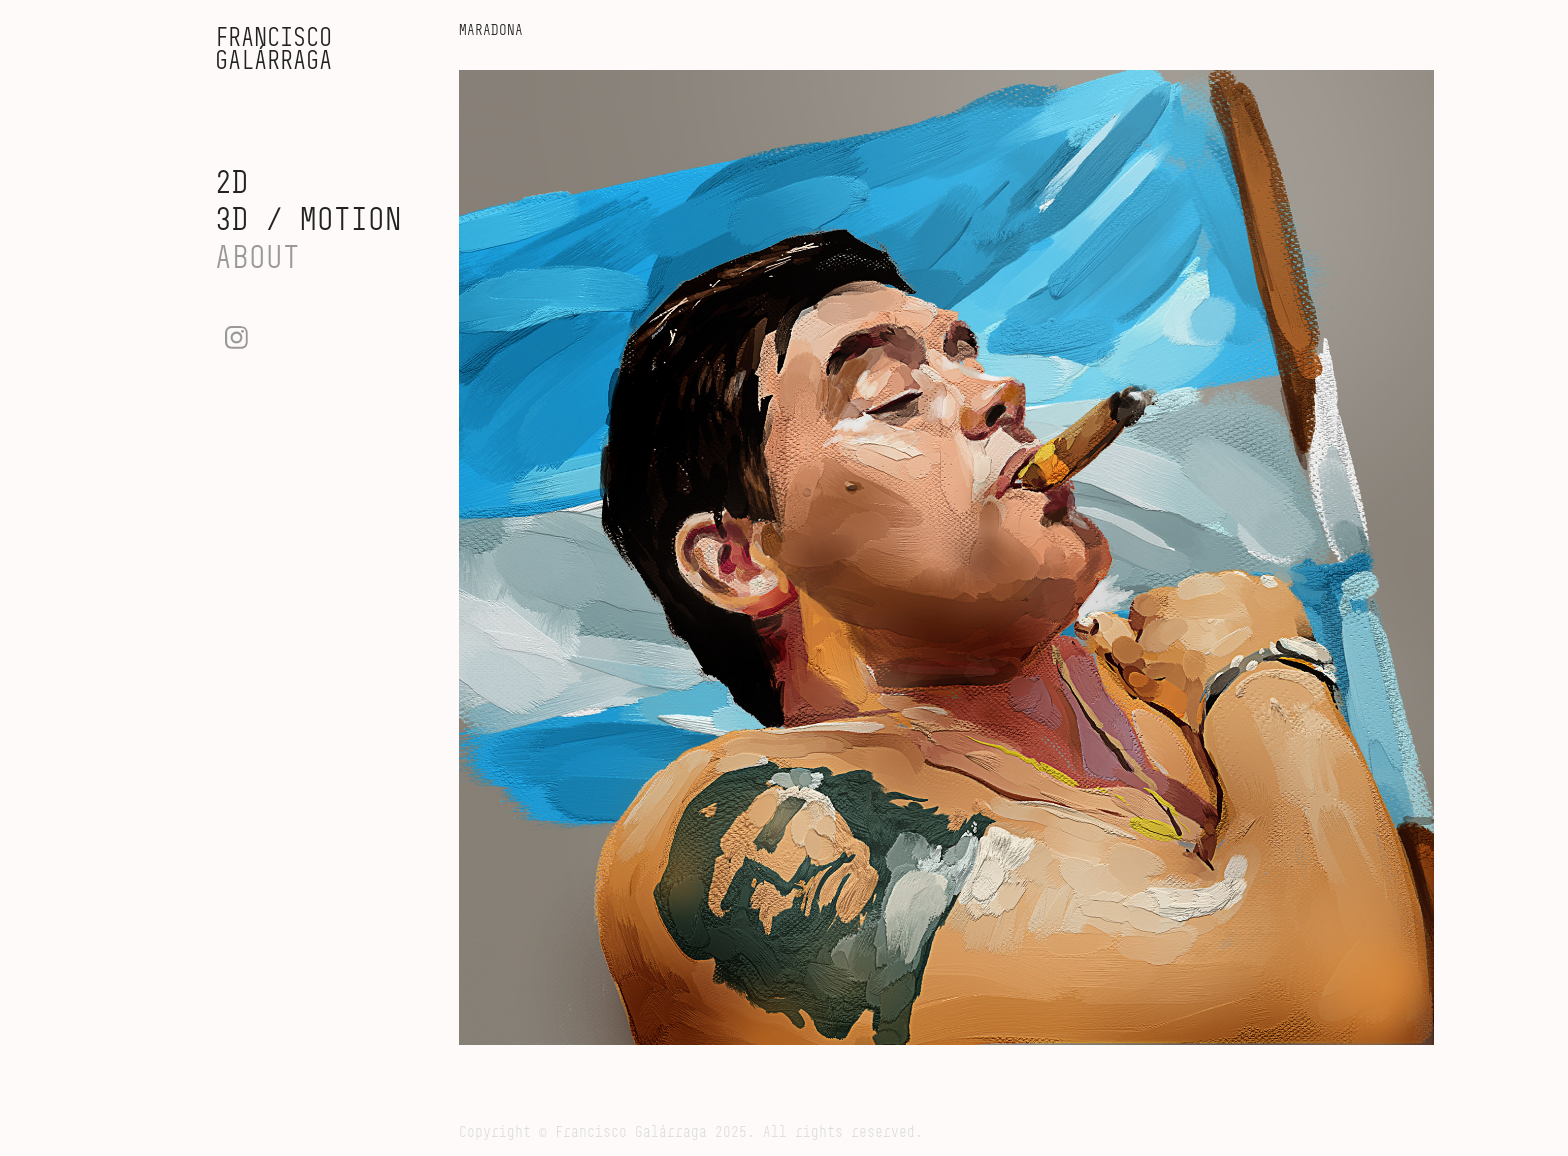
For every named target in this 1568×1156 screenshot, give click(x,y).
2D (232, 181)
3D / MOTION (308, 218)
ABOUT (257, 256)
